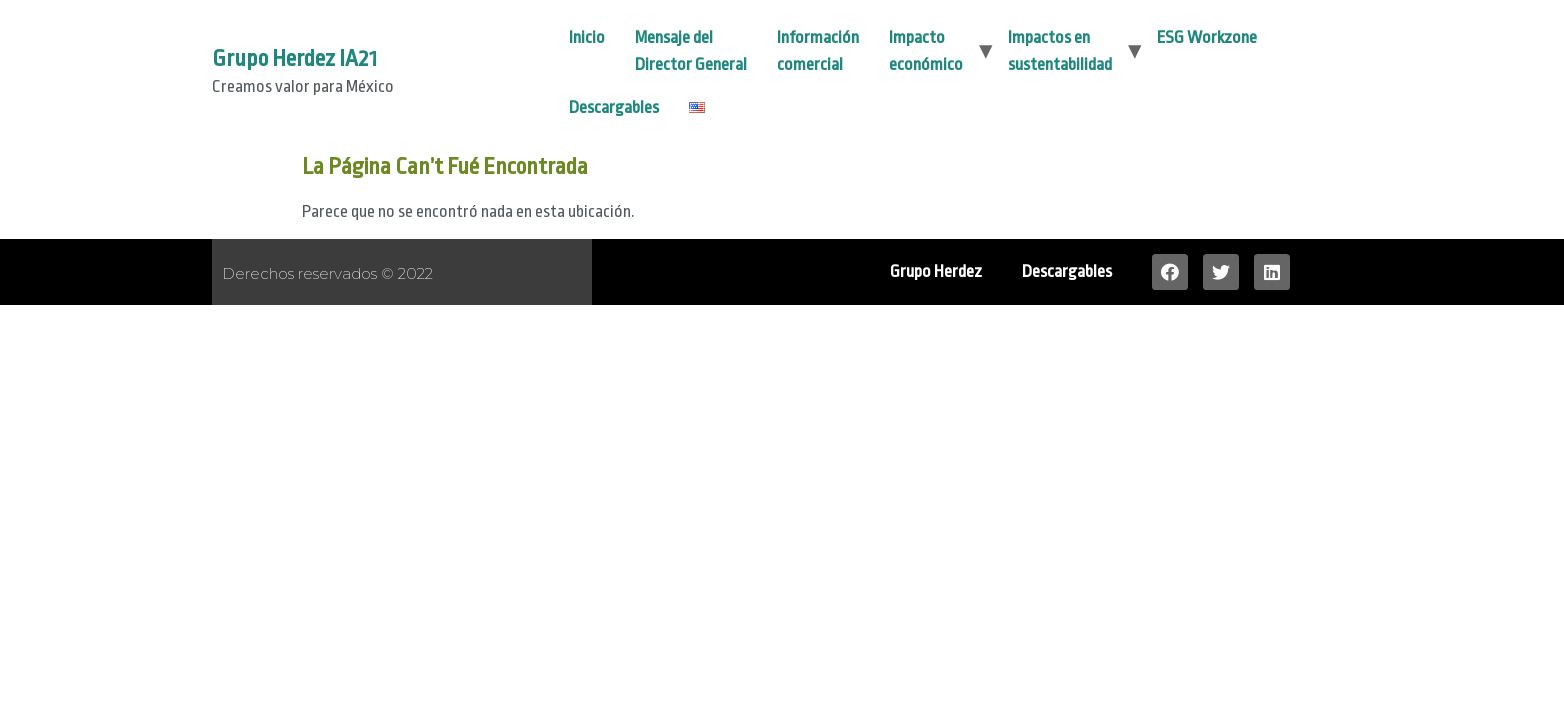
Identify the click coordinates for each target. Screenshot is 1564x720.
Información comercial (818, 51)
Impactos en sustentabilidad (1060, 51)
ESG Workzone (1207, 37)
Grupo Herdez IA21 (294, 59)
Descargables (614, 107)
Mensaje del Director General (691, 51)
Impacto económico (926, 51)
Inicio (587, 37)
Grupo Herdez (936, 271)
